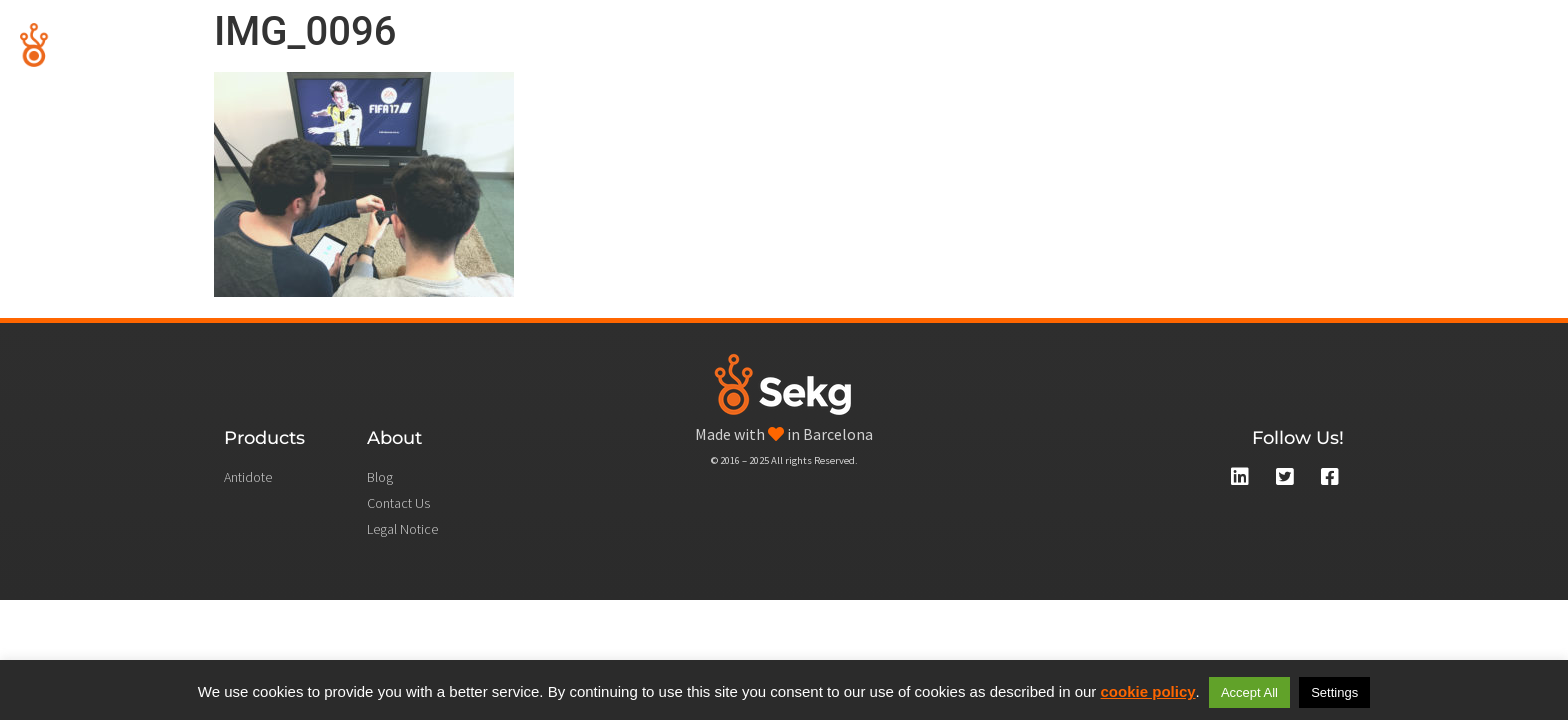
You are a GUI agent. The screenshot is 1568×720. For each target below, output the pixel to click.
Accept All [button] (1249, 692)
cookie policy (1148, 691)
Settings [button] (1334, 692)
